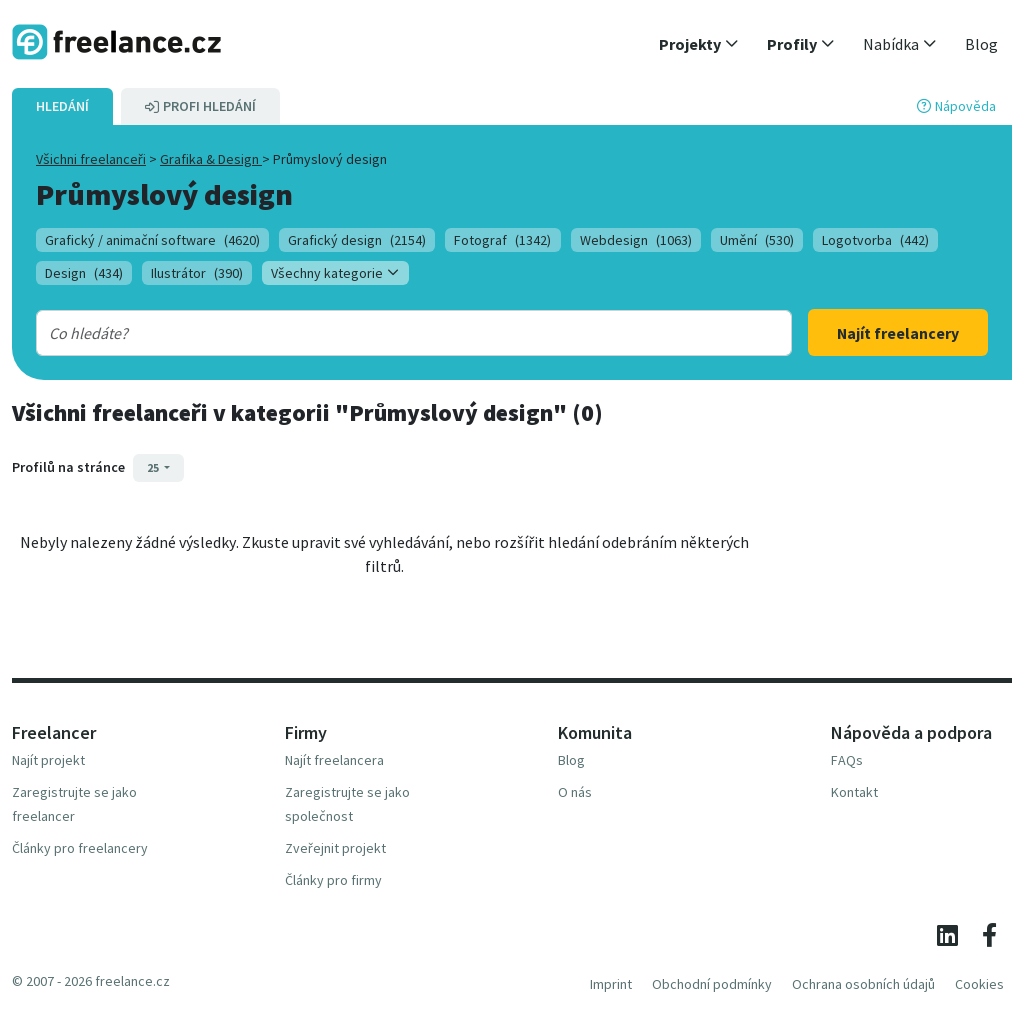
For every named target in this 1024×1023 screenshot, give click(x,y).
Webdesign (636, 240)
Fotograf (502, 240)
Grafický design (357, 240)
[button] (699, 44)
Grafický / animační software (152, 240)
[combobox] (380, 333)
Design (84, 273)
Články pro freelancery (80, 848)
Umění (757, 240)
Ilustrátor (197, 273)
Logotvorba (875, 240)
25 (154, 467)
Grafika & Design (211, 159)
